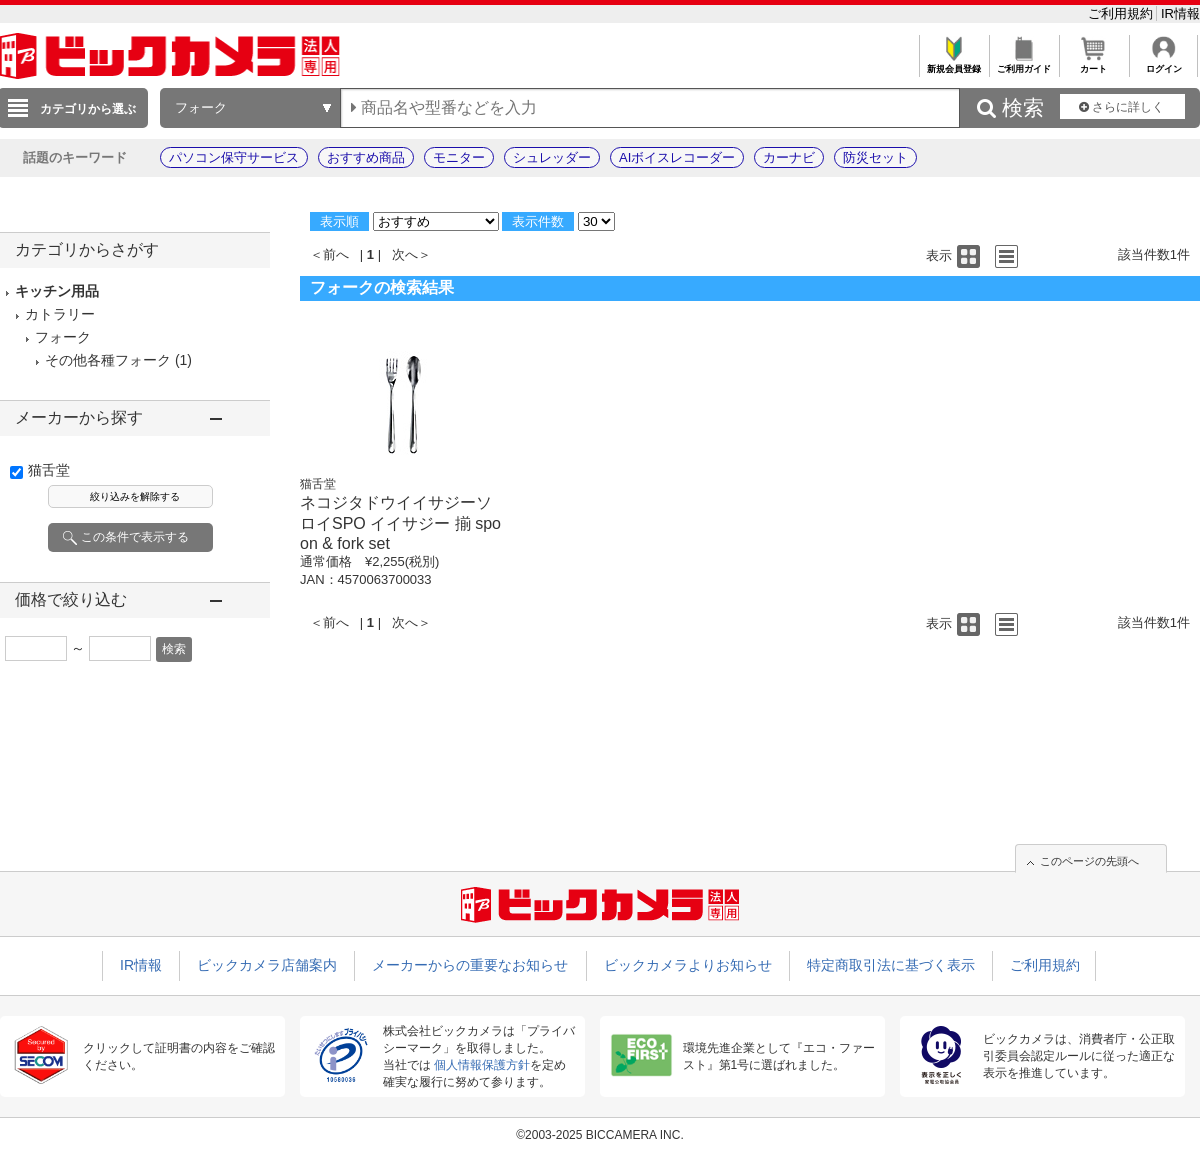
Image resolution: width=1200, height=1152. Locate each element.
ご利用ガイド (1023, 63)
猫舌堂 (49, 470)
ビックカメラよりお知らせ (688, 965)
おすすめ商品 (366, 157)
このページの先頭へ (1089, 861)
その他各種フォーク (108, 360)
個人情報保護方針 (482, 1065)
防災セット (875, 157)
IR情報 (1180, 13)
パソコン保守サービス (234, 157)
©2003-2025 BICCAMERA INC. (600, 1135)
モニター (459, 157)
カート (1093, 63)
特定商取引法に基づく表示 (891, 965)
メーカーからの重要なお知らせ (470, 965)
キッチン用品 (57, 291)
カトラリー (60, 314)
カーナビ (789, 157)
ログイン (1163, 63)
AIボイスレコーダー (677, 157)
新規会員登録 (953, 63)
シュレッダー (552, 157)
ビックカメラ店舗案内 (267, 965)
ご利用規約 (1122, 13)
